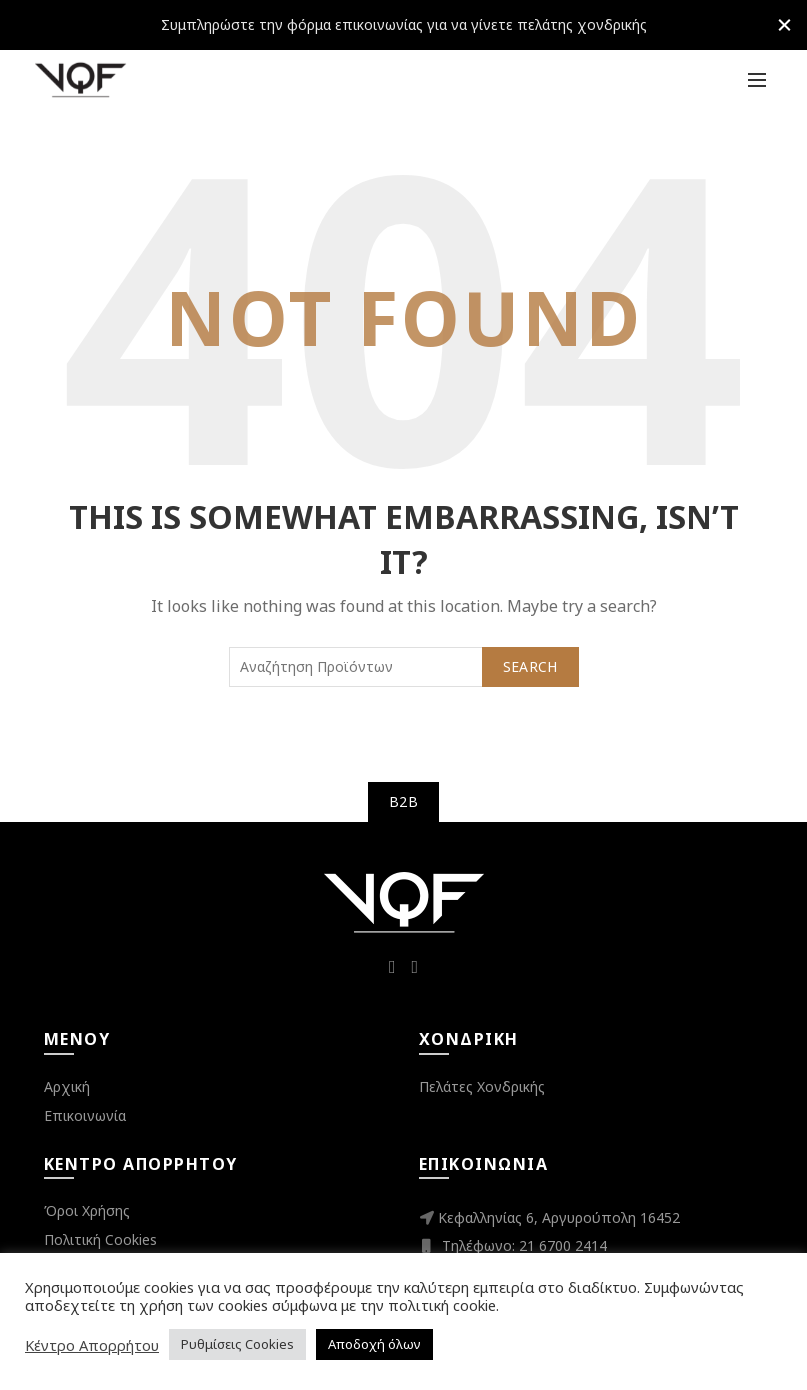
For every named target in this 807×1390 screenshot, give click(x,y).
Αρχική (67, 1086)
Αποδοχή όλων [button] (374, 1344)
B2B (403, 801)
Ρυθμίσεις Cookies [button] (237, 1344)
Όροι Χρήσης (87, 1210)
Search (530, 666)
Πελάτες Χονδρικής (482, 1086)
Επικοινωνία (85, 1115)
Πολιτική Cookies (100, 1239)
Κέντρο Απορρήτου (92, 1345)
